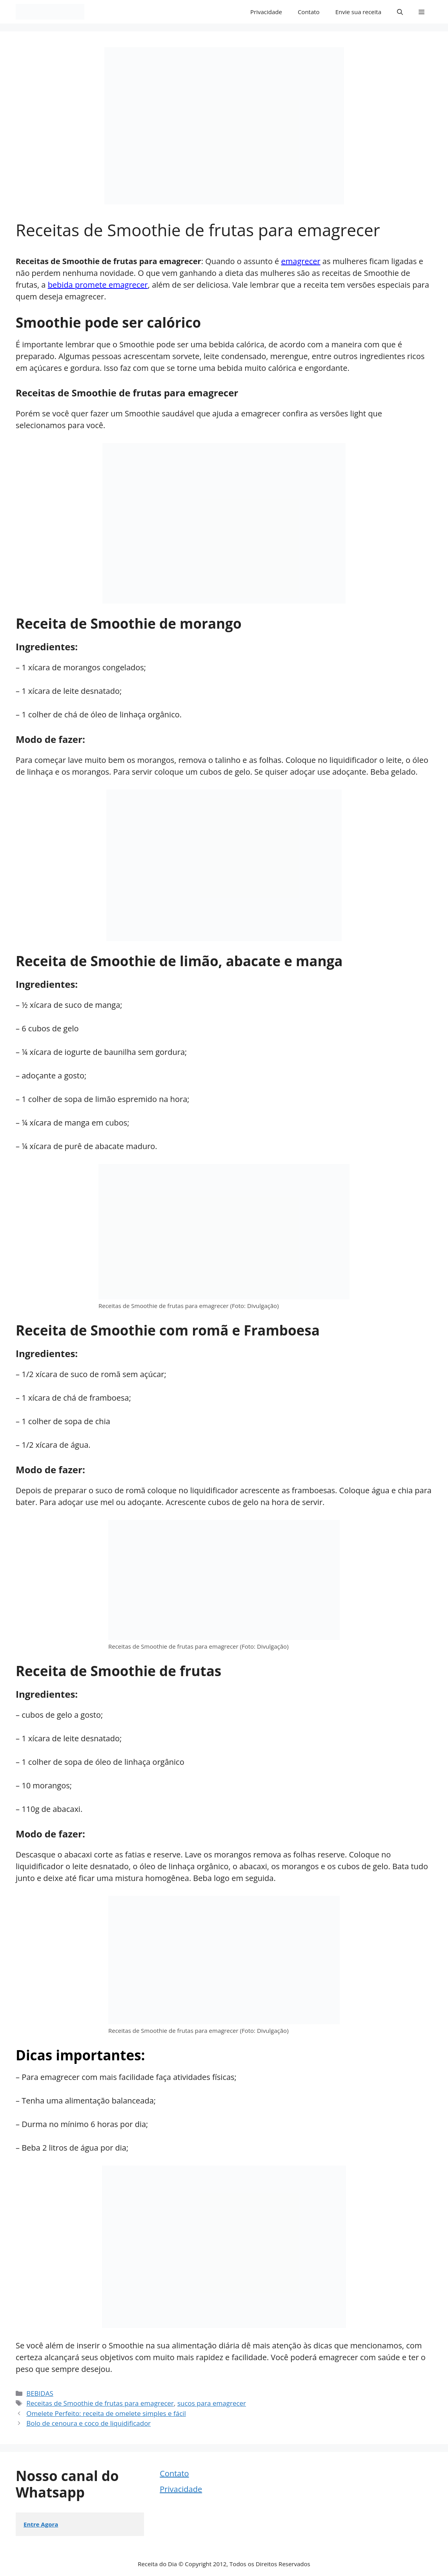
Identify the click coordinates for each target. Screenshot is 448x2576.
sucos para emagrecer (211, 2403)
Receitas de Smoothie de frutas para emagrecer (100, 2403)
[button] (400, 12)
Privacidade (266, 12)
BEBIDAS (39, 2393)
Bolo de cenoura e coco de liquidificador (88, 2423)
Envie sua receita (358, 12)
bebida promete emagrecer (98, 284)
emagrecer (301, 261)
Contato (309, 12)
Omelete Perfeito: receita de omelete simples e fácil (106, 2413)
